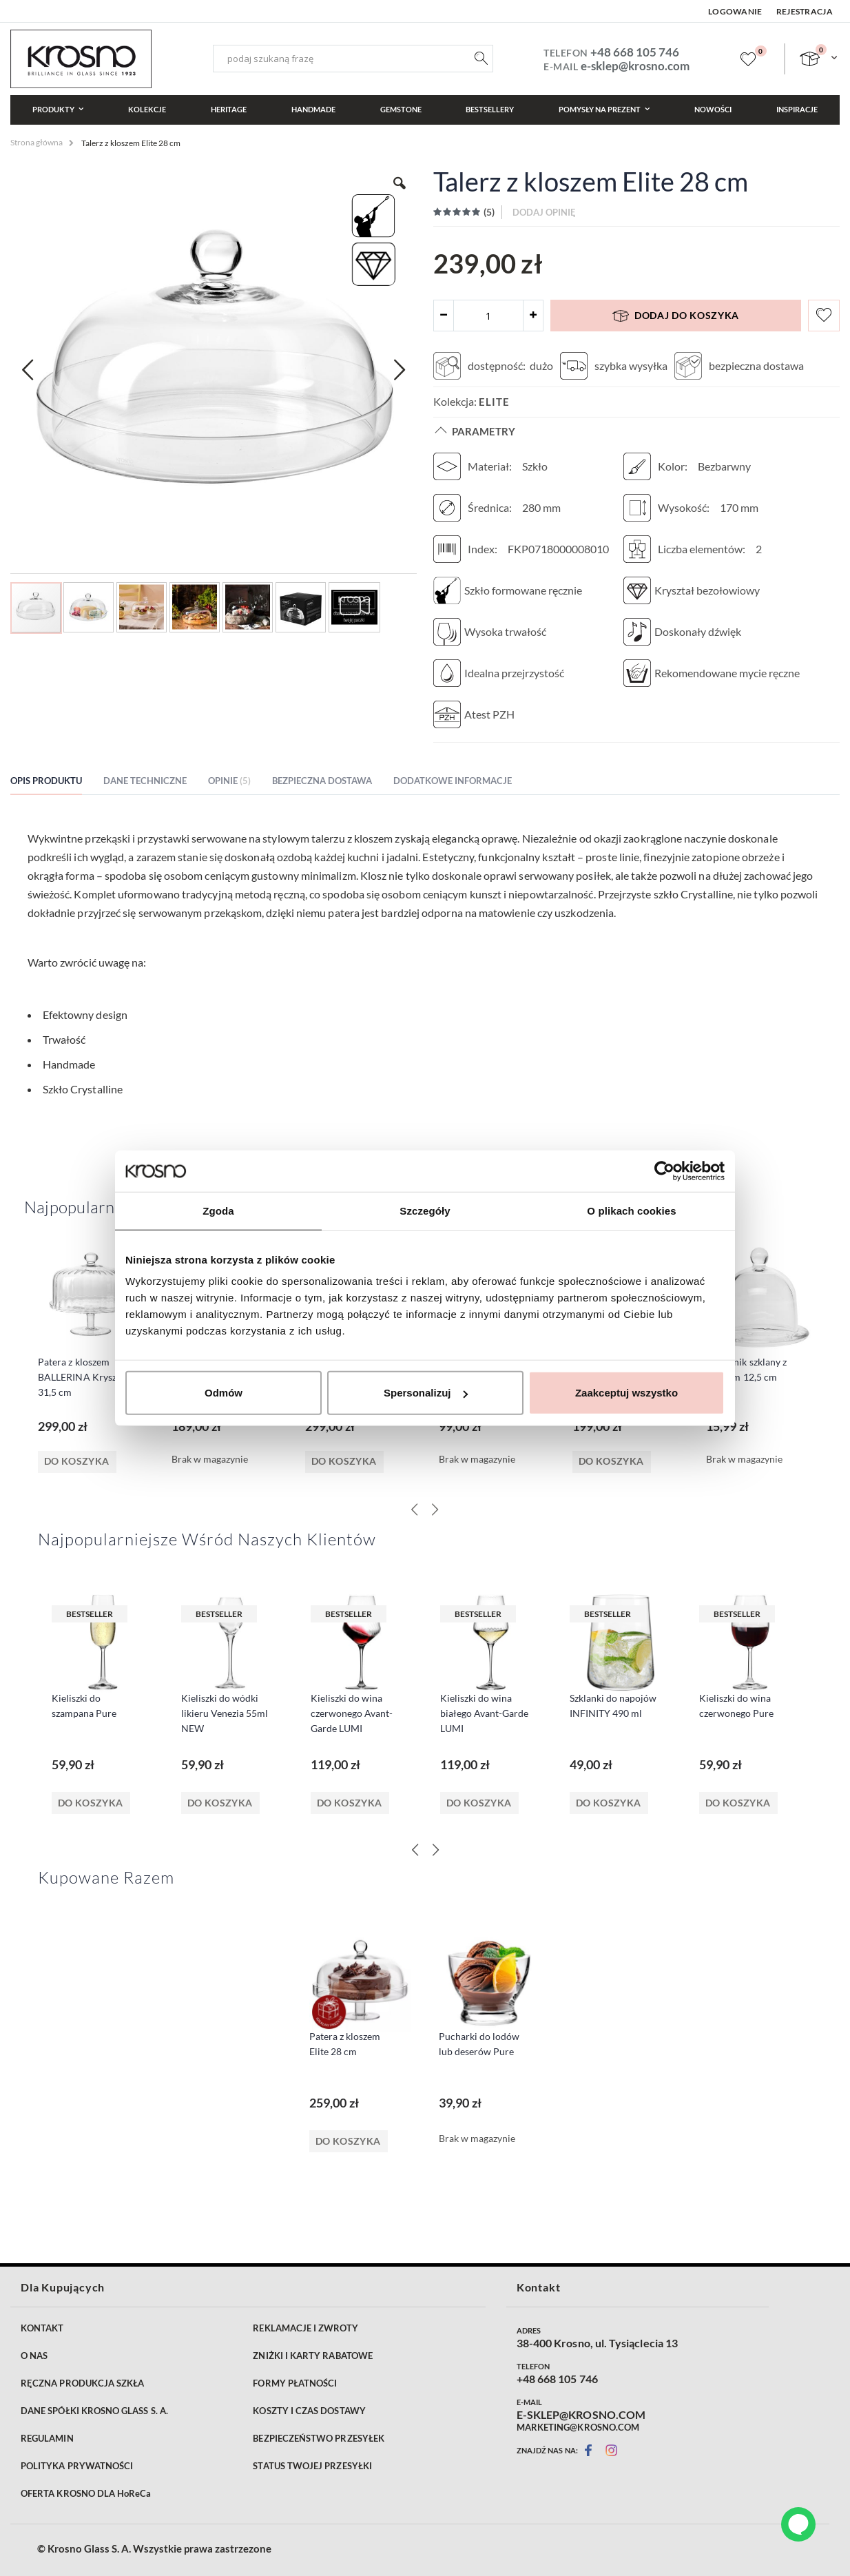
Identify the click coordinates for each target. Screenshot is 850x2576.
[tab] (56, 782)
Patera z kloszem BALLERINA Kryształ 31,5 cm (83, 1377)
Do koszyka (90, 1803)
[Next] (435, 1849)
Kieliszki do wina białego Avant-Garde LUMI (484, 1713)
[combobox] (353, 58)
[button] (27, 369)
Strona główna (36, 142)
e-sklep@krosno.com (635, 66)
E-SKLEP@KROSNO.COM (581, 2415)
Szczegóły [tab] (425, 1210)
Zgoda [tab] (218, 1210)
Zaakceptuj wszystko (626, 1393)
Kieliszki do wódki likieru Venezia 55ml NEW (224, 1713)
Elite (494, 401)
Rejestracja (804, 11)
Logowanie (735, 11)
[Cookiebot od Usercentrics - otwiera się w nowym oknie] (664, 1170)
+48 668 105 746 (634, 52)
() (488, 212)
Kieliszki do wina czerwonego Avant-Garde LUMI (352, 1713)
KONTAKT (42, 2327)
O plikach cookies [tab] (631, 1210)
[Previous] (415, 1849)
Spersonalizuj (426, 1393)
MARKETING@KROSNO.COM (578, 2427)
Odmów (223, 1393)
